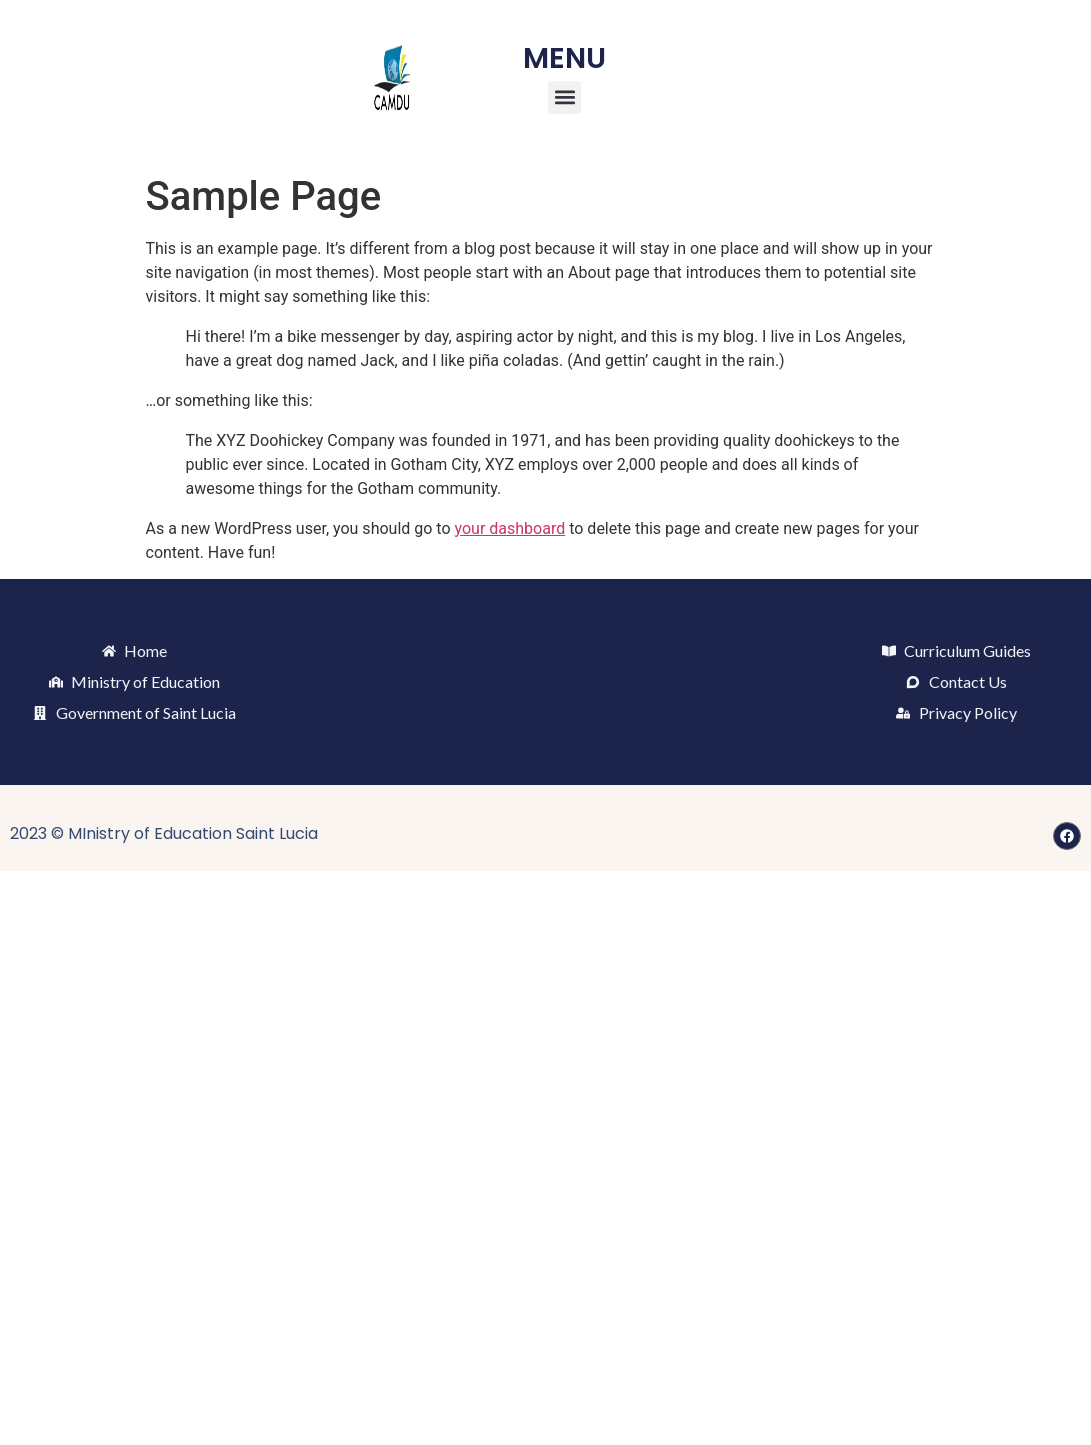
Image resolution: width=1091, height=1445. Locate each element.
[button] (564, 97)
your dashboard (510, 528)
